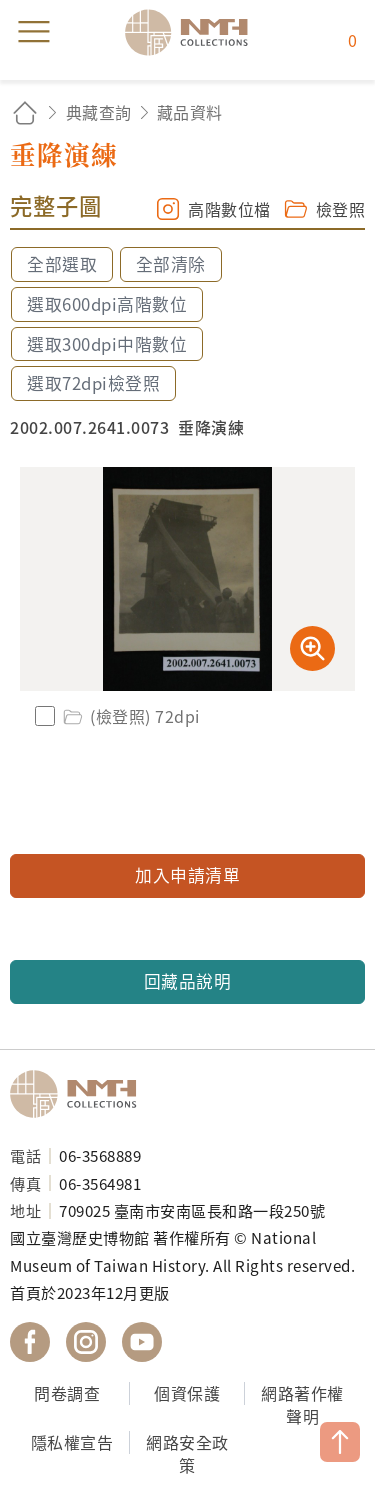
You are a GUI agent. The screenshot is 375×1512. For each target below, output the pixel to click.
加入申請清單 (187, 875)
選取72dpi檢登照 (93, 383)
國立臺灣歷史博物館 (80, 1094)
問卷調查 (67, 1393)
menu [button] (34, 32)
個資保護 (187, 1393)
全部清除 (171, 264)
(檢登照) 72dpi (130, 716)
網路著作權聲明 (302, 1404)
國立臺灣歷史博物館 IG (86, 1342)
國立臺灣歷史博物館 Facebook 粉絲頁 (30, 1342)
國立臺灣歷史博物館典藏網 (193, 32)
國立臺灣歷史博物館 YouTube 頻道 (142, 1342)
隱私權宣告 (72, 1442)
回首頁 (25, 112)
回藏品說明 (188, 981)
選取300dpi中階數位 (107, 344)
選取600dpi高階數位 (107, 304)
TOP (340, 1442)
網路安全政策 (187, 1453)
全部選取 (62, 264)
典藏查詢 (99, 112)
